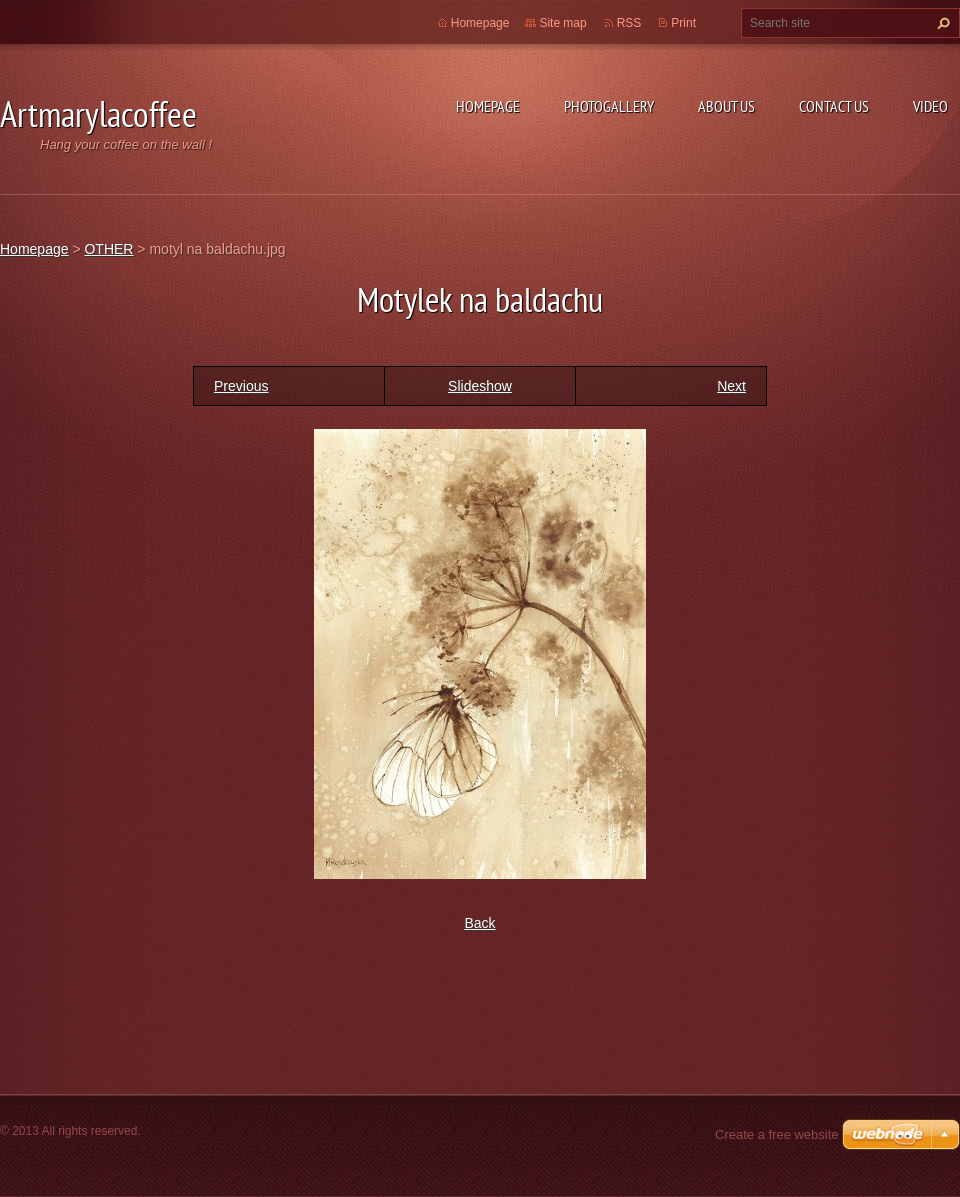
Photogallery (609, 106)
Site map (562, 23)
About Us (726, 106)
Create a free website (777, 1134)
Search (941, 23)
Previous (241, 386)
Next (731, 386)
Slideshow (480, 386)
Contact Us (834, 106)
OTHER (108, 249)
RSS (629, 23)
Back (479, 923)
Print (683, 23)
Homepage (488, 106)
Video (930, 106)
